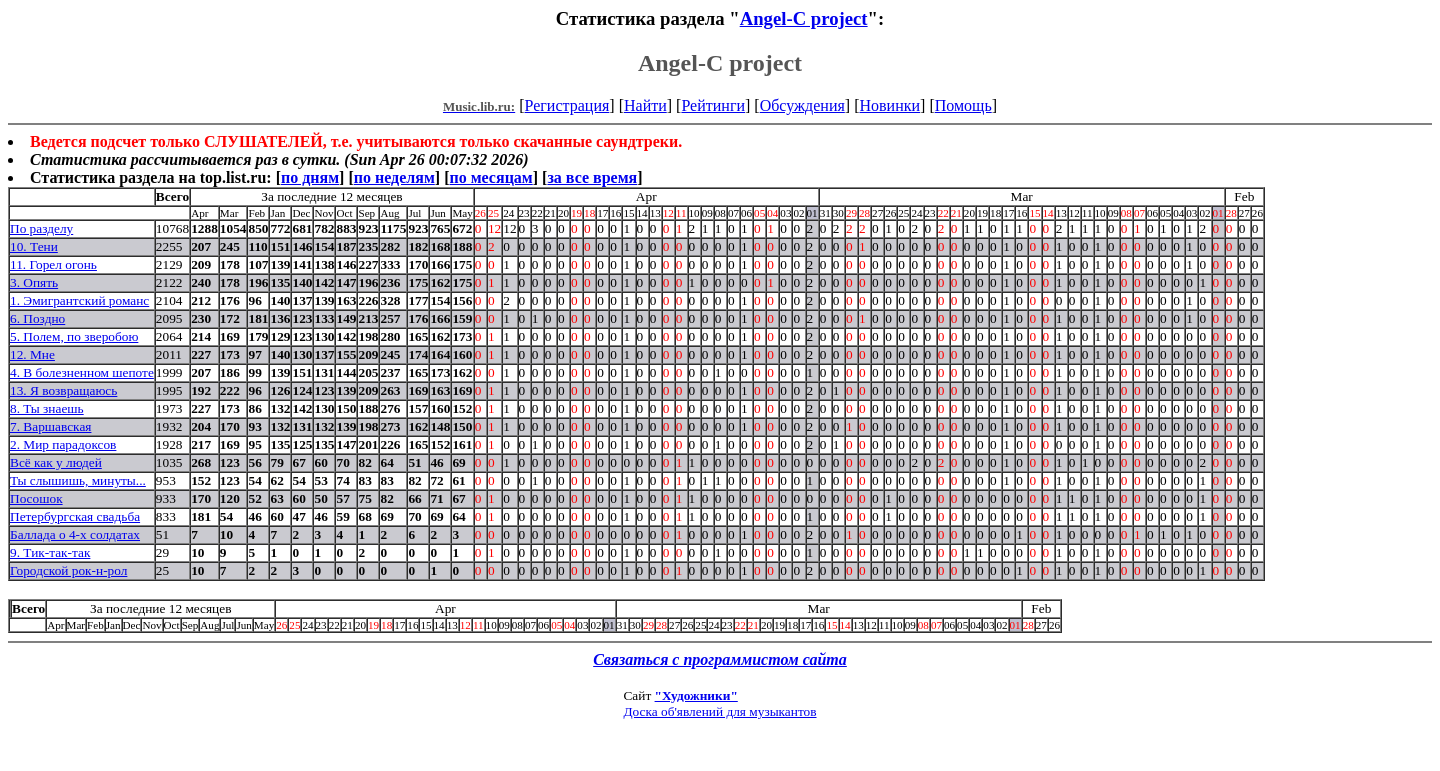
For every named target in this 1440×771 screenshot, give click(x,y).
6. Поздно (37, 318)
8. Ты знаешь (47, 408)
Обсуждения (802, 105)
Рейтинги (713, 105)
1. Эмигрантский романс (79, 300)
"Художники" (696, 695)
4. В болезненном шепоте (82, 372)
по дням (310, 177)
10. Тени (34, 246)
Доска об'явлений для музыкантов (719, 711)
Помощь (963, 105)
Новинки (889, 105)
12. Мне (32, 354)
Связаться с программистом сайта (720, 659)
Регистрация (567, 105)
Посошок (36, 498)
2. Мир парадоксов (63, 444)
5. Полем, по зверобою (74, 336)
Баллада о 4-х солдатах (75, 534)
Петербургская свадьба (75, 516)
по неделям (394, 177)
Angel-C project (804, 18)
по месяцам (490, 177)
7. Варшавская (50, 426)
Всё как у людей (56, 462)
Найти (645, 105)
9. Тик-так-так (50, 552)
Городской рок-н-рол (68, 570)
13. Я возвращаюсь (63, 390)
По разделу (41, 228)
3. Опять (34, 282)
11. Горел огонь (53, 264)
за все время (592, 177)
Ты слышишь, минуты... (78, 480)
